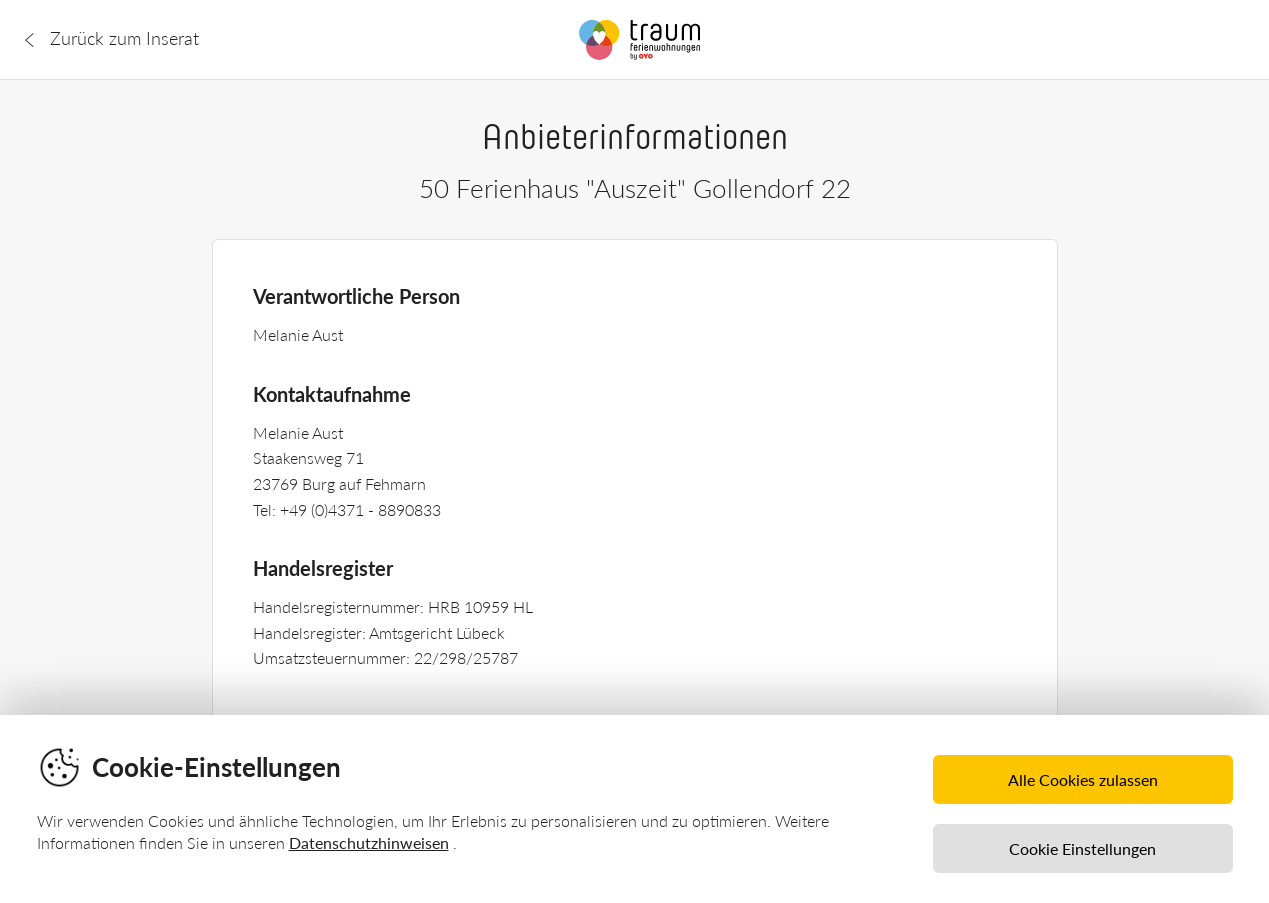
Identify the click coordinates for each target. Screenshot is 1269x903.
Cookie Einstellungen (1082, 848)
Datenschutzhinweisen (369, 842)
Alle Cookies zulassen (1083, 779)
